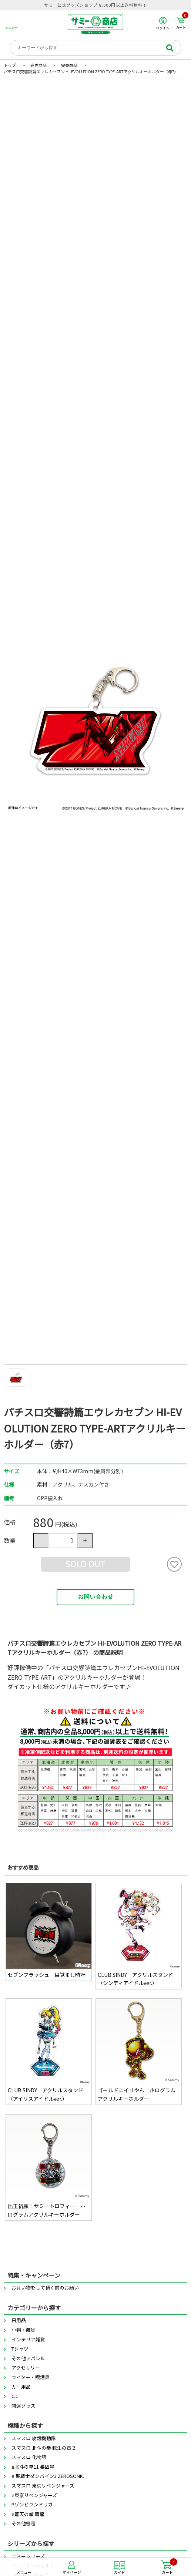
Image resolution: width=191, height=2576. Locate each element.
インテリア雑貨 (28, 2339)
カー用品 (21, 2386)
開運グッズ (23, 2405)
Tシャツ (20, 2348)
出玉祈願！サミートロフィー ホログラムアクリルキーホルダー (47, 2210)
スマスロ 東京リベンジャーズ (42, 2485)
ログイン (163, 23)
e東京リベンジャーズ (34, 2495)
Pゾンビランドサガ (32, 2504)
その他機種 (23, 2523)
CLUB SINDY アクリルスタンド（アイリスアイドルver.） (45, 2094)
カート (182, 23)
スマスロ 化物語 (28, 2457)
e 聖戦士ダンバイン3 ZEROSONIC (47, 2475)
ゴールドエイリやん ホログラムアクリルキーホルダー (136, 2094)
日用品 (18, 2320)
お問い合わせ (95, 1597)
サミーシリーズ (28, 2556)
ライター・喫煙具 (30, 2377)
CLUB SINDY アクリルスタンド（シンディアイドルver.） (135, 1978)
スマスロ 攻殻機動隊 (33, 2438)
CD (14, 2395)
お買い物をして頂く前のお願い (45, 2287)
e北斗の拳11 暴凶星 (32, 2466)
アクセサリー (25, 2367)
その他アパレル (28, 2358)
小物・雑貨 (23, 2329)
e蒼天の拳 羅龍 (27, 2514)
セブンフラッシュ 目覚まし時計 (47, 1974)
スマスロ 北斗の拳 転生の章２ (43, 2447)
